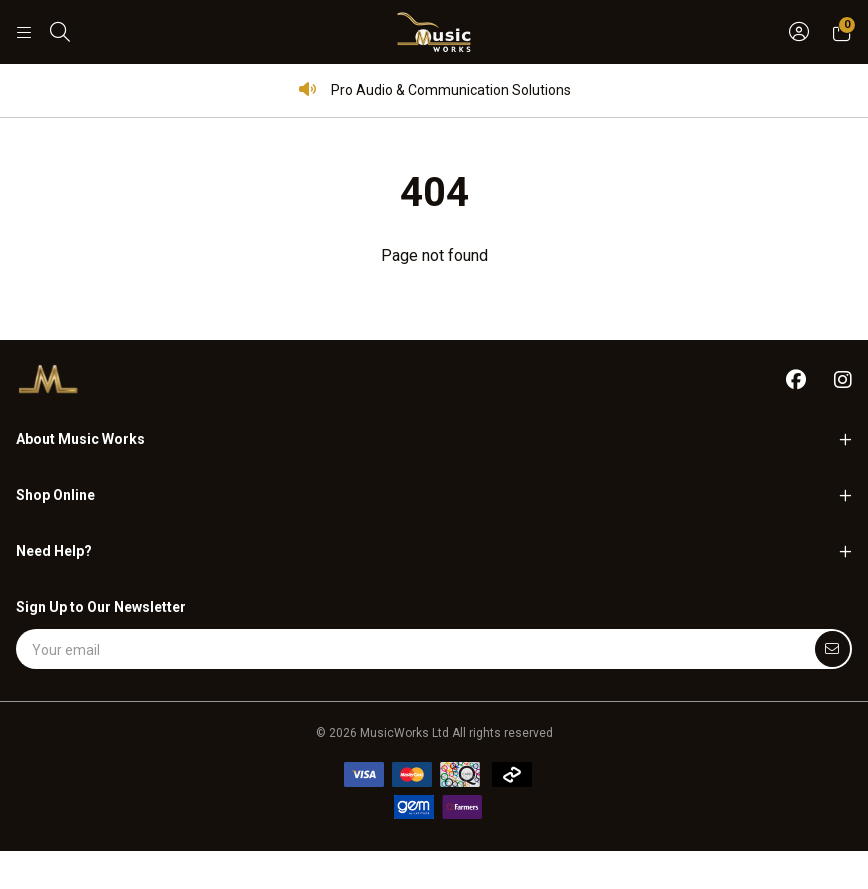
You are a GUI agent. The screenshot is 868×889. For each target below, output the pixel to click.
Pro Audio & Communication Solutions (434, 89)
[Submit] (832, 649)
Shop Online (55, 495)
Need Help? (54, 551)
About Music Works (80, 439)
